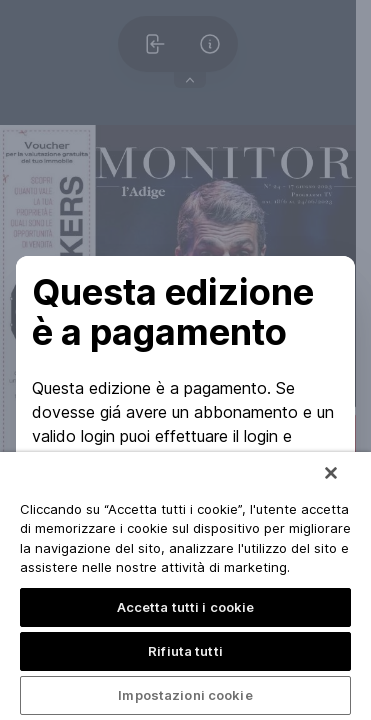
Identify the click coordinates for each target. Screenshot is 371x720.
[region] (185, 586)
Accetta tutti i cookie (186, 607)
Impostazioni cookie (185, 695)
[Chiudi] (331, 473)
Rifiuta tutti (185, 651)
